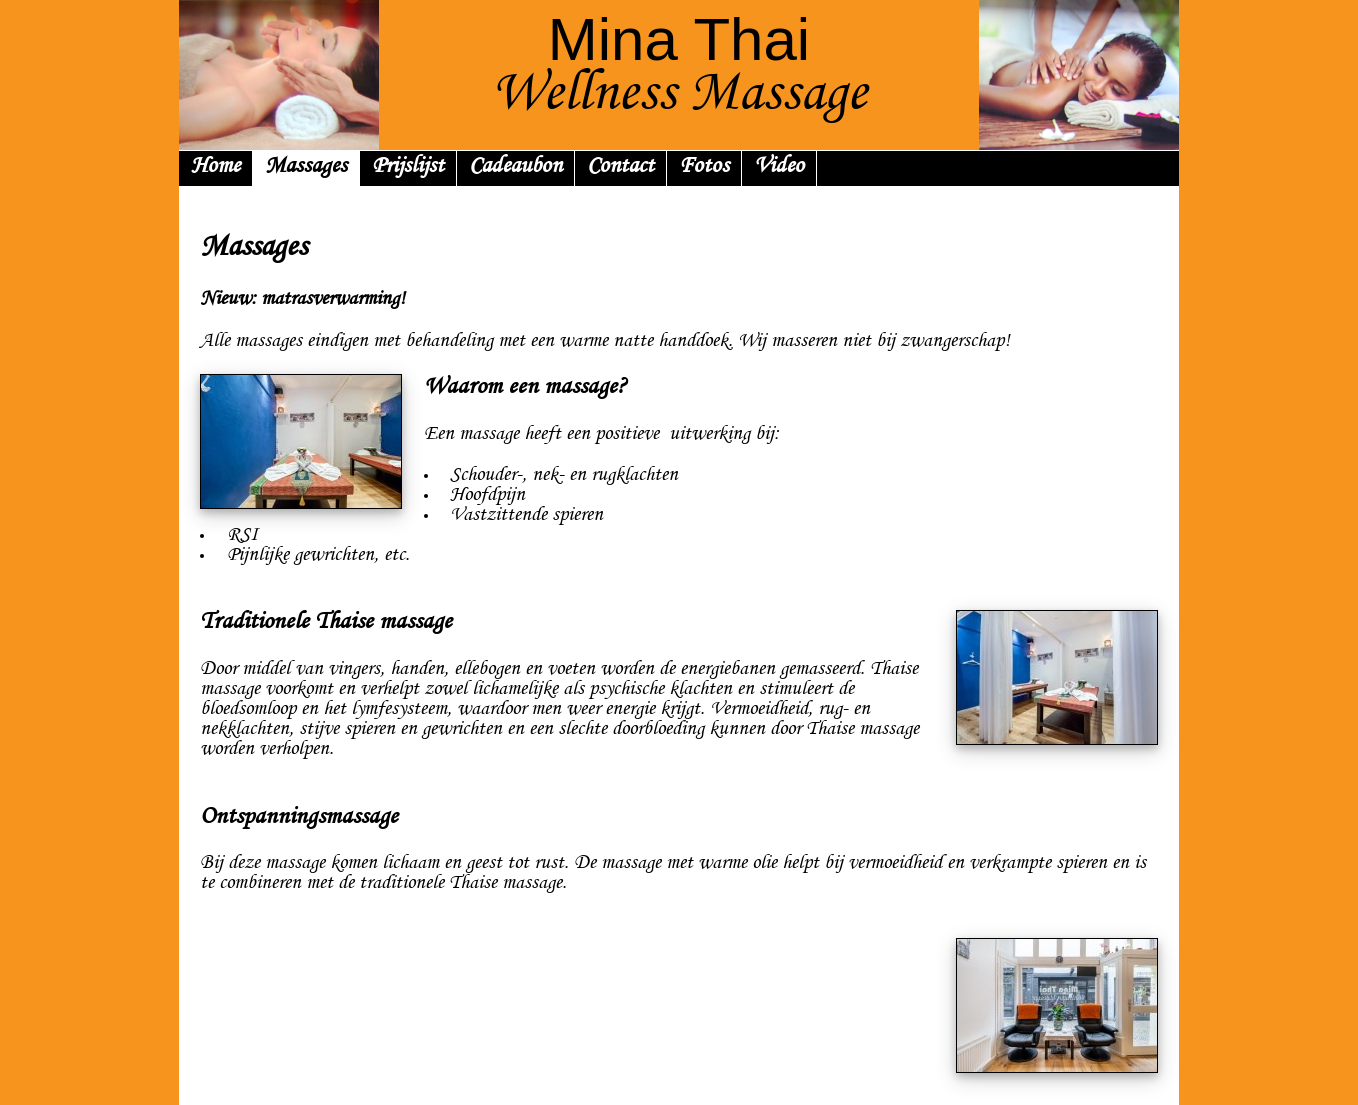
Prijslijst (408, 168)
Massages (306, 168)
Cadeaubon (515, 168)
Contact (620, 168)
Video (779, 168)
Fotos (704, 168)
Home (215, 168)
